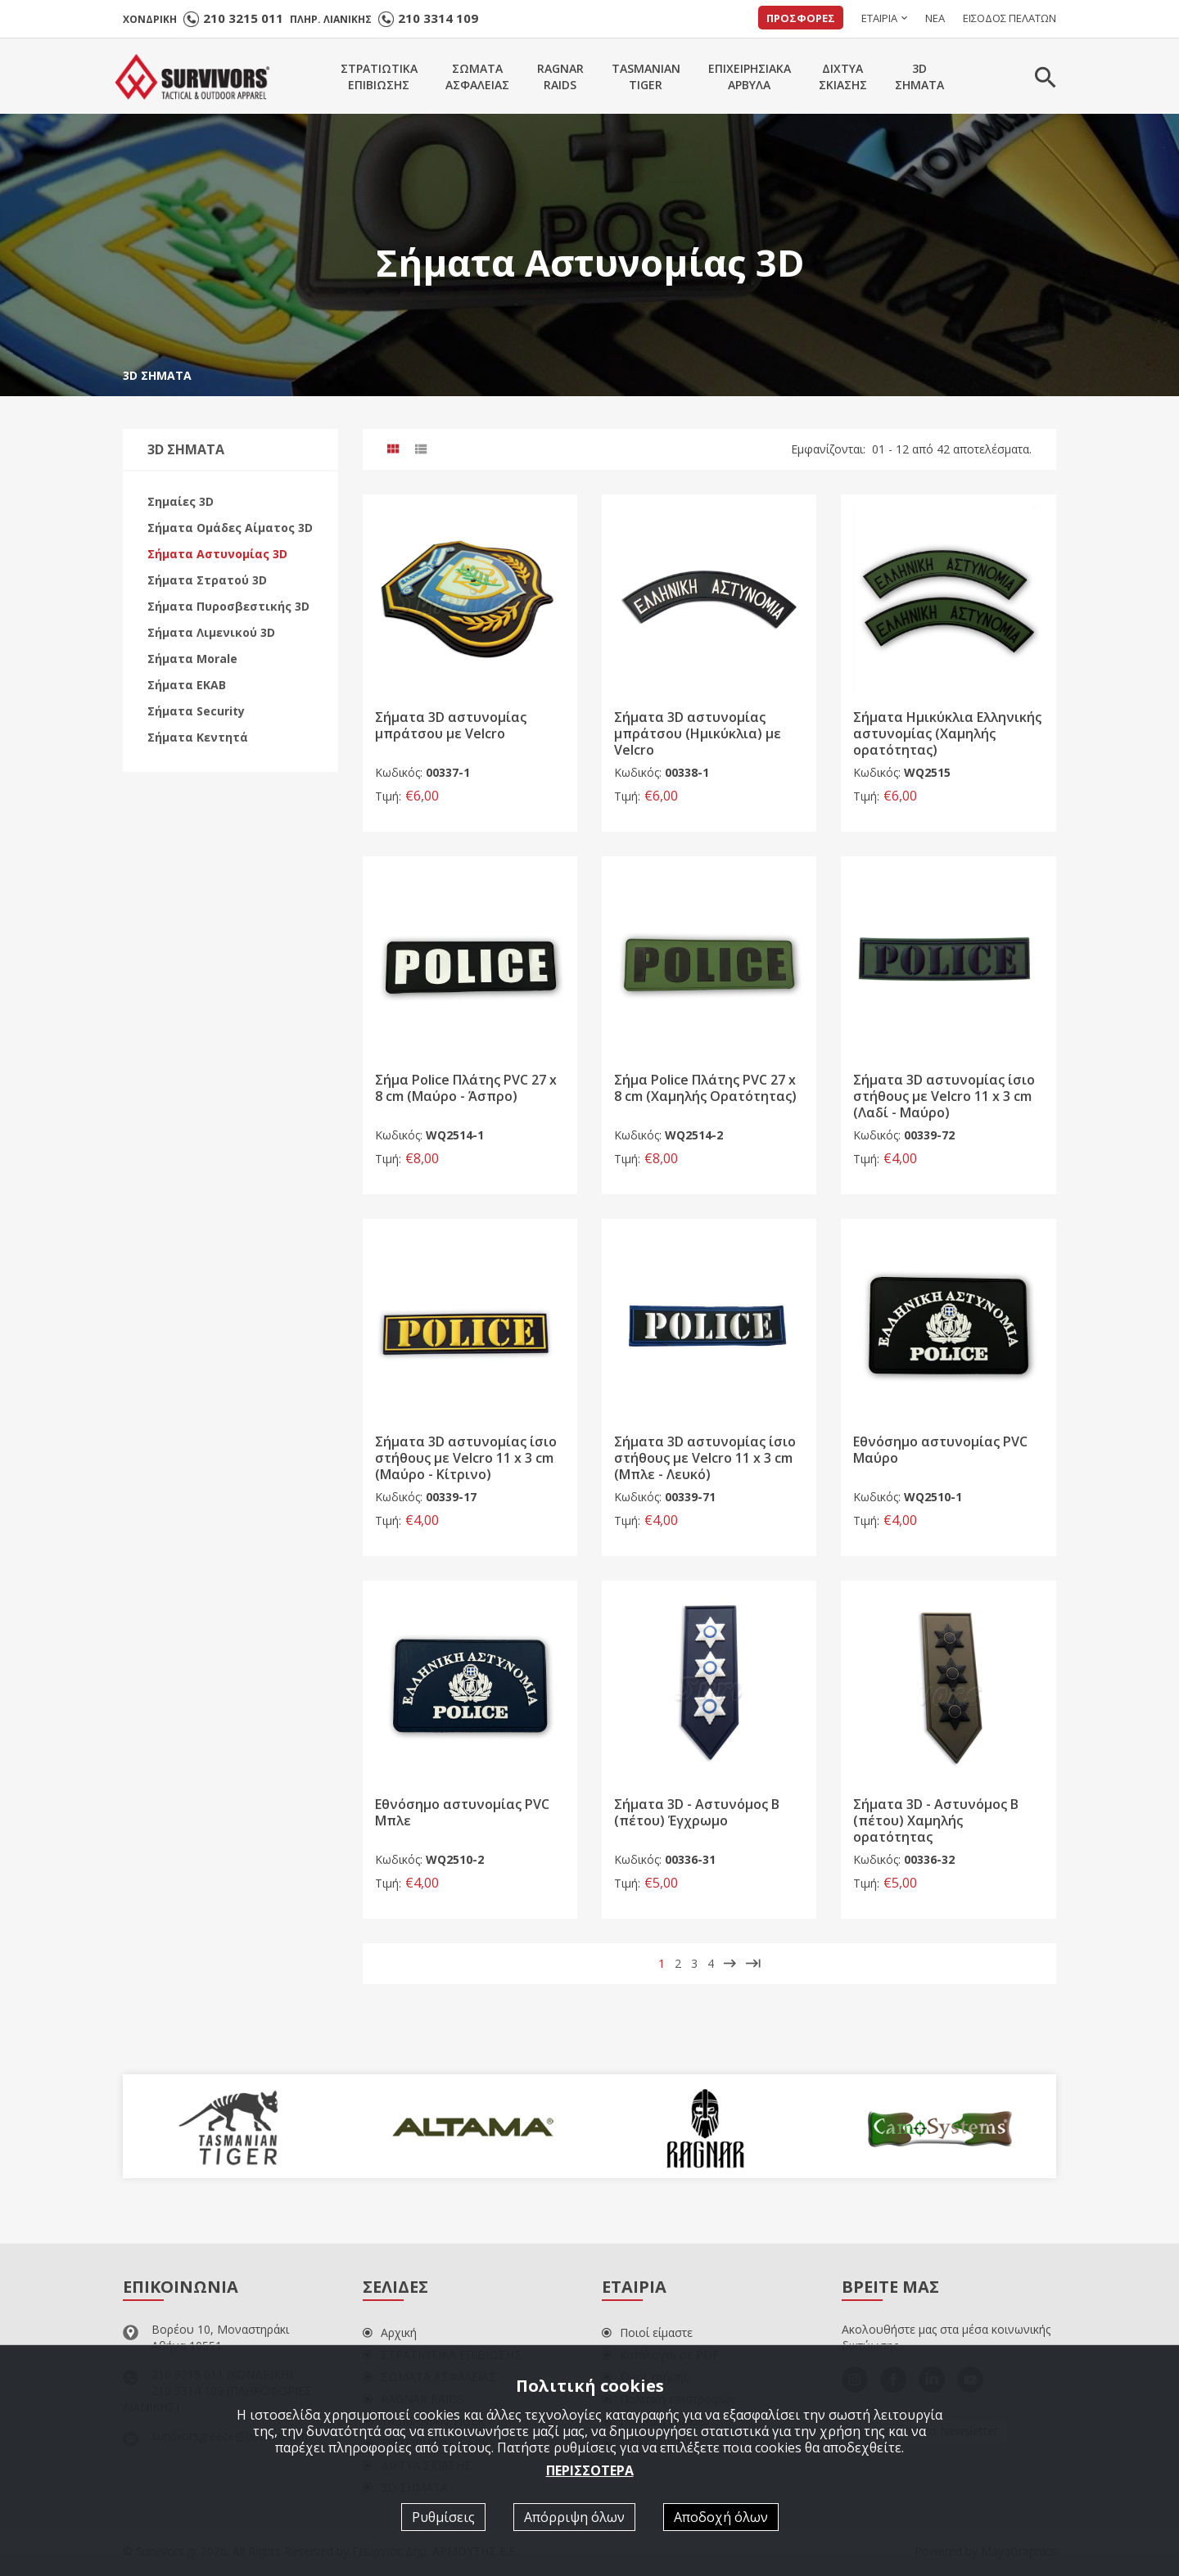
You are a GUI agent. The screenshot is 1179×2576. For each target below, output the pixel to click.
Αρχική (390, 2332)
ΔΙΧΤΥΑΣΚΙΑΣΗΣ (843, 76)
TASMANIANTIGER (646, 76)
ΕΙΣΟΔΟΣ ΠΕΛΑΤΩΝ (1009, 18)
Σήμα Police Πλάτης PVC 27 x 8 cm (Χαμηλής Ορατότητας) (705, 1088)
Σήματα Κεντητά (197, 737)
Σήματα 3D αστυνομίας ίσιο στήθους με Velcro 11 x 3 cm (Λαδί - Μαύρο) (944, 1096)
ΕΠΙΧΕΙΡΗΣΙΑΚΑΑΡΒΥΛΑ (749, 76)
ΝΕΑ (935, 18)
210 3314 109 (438, 18)
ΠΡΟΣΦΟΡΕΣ (800, 18)
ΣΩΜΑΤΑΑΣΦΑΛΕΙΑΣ (477, 76)
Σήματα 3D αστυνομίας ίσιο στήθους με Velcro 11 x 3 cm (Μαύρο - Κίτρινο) (466, 1457)
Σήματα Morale (192, 658)
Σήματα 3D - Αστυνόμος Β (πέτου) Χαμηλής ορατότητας (936, 1820)
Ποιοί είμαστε (647, 2332)
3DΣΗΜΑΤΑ (919, 76)
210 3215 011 (243, 18)
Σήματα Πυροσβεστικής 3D (228, 606)
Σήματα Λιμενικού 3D (211, 632)
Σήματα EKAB (186, 684)
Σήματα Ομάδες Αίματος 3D (230, 527)
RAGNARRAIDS (560, 76)
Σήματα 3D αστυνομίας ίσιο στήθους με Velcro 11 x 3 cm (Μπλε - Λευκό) (705, 1457)
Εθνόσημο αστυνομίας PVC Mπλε (462, 1812)
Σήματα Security (196, 711)
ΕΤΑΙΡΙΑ (879, 18)
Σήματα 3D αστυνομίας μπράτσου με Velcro (450, 725)
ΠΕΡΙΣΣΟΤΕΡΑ (590, 2470)
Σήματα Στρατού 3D (207, 580)
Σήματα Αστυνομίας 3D (217, 554)
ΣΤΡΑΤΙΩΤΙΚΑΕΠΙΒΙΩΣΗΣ (379, 76)
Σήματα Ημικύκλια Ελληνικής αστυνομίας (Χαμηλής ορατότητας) (947, 733)
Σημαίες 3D (180, 501)
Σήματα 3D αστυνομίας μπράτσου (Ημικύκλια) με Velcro (697, 733)
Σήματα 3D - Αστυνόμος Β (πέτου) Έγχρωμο (696, 1812)
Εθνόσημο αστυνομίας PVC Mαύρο (940, 1449)
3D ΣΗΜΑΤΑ (157, 375)
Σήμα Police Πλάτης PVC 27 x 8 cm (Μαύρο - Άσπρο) (466, 1088)
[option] (239, 2126)
